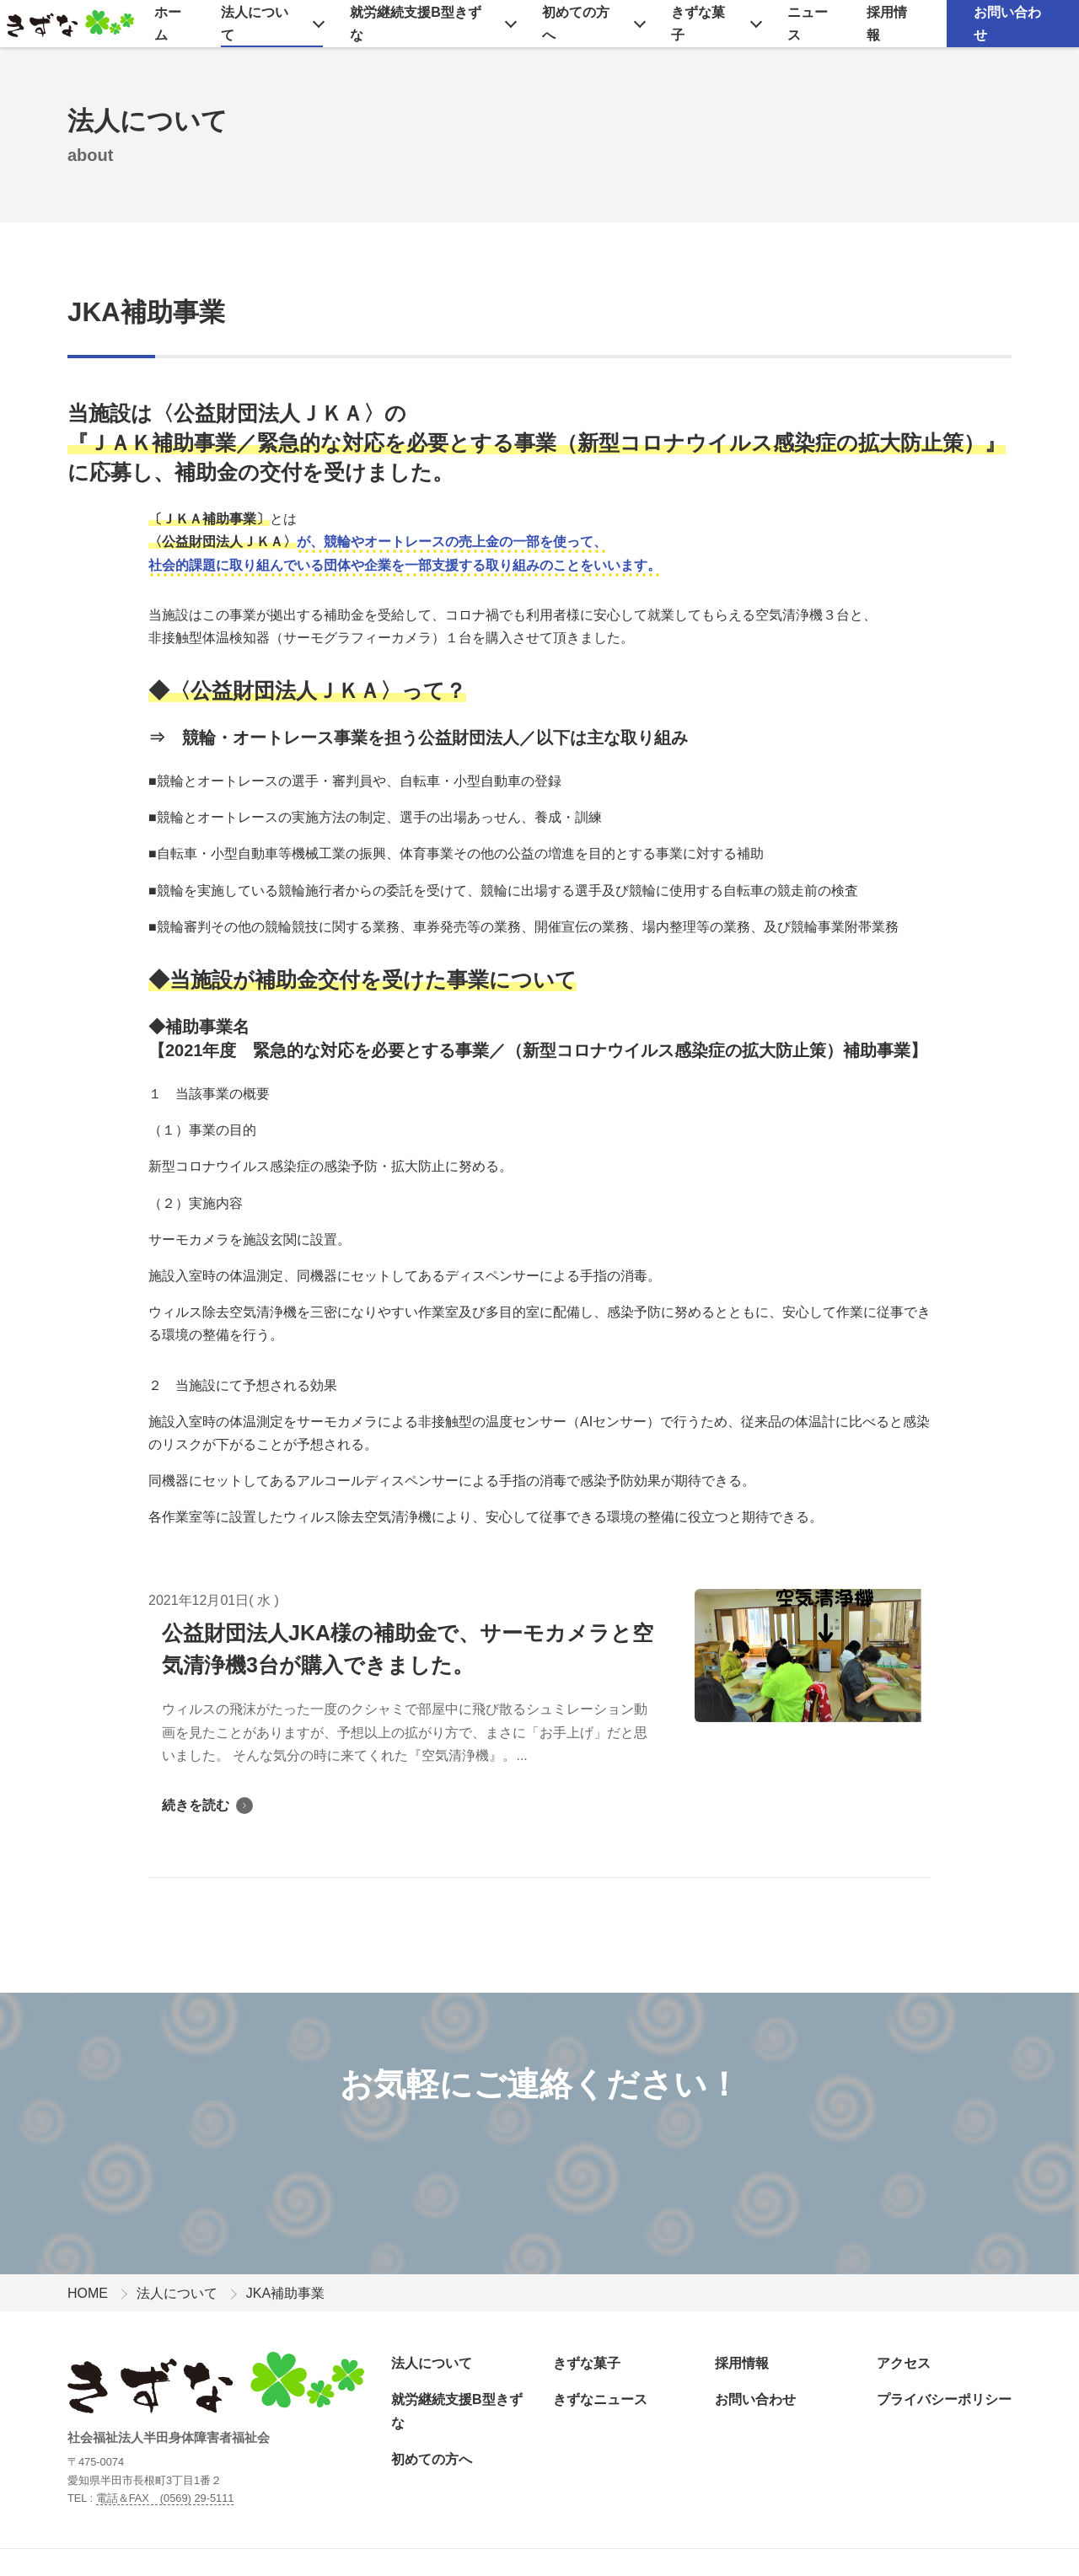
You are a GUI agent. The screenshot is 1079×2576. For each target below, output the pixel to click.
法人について (254, 23)
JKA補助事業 (146, 312)
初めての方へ (575, 23)
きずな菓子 (698, 23)
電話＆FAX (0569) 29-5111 (165, 2498)
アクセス (904, 2363)
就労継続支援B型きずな (415, 23)
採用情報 (887, 23)
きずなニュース (600, 2399)
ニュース (807, 23)
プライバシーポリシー (944, 2399)
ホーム (167, 23)
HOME (87, 2293)
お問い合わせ (1007, 23)
